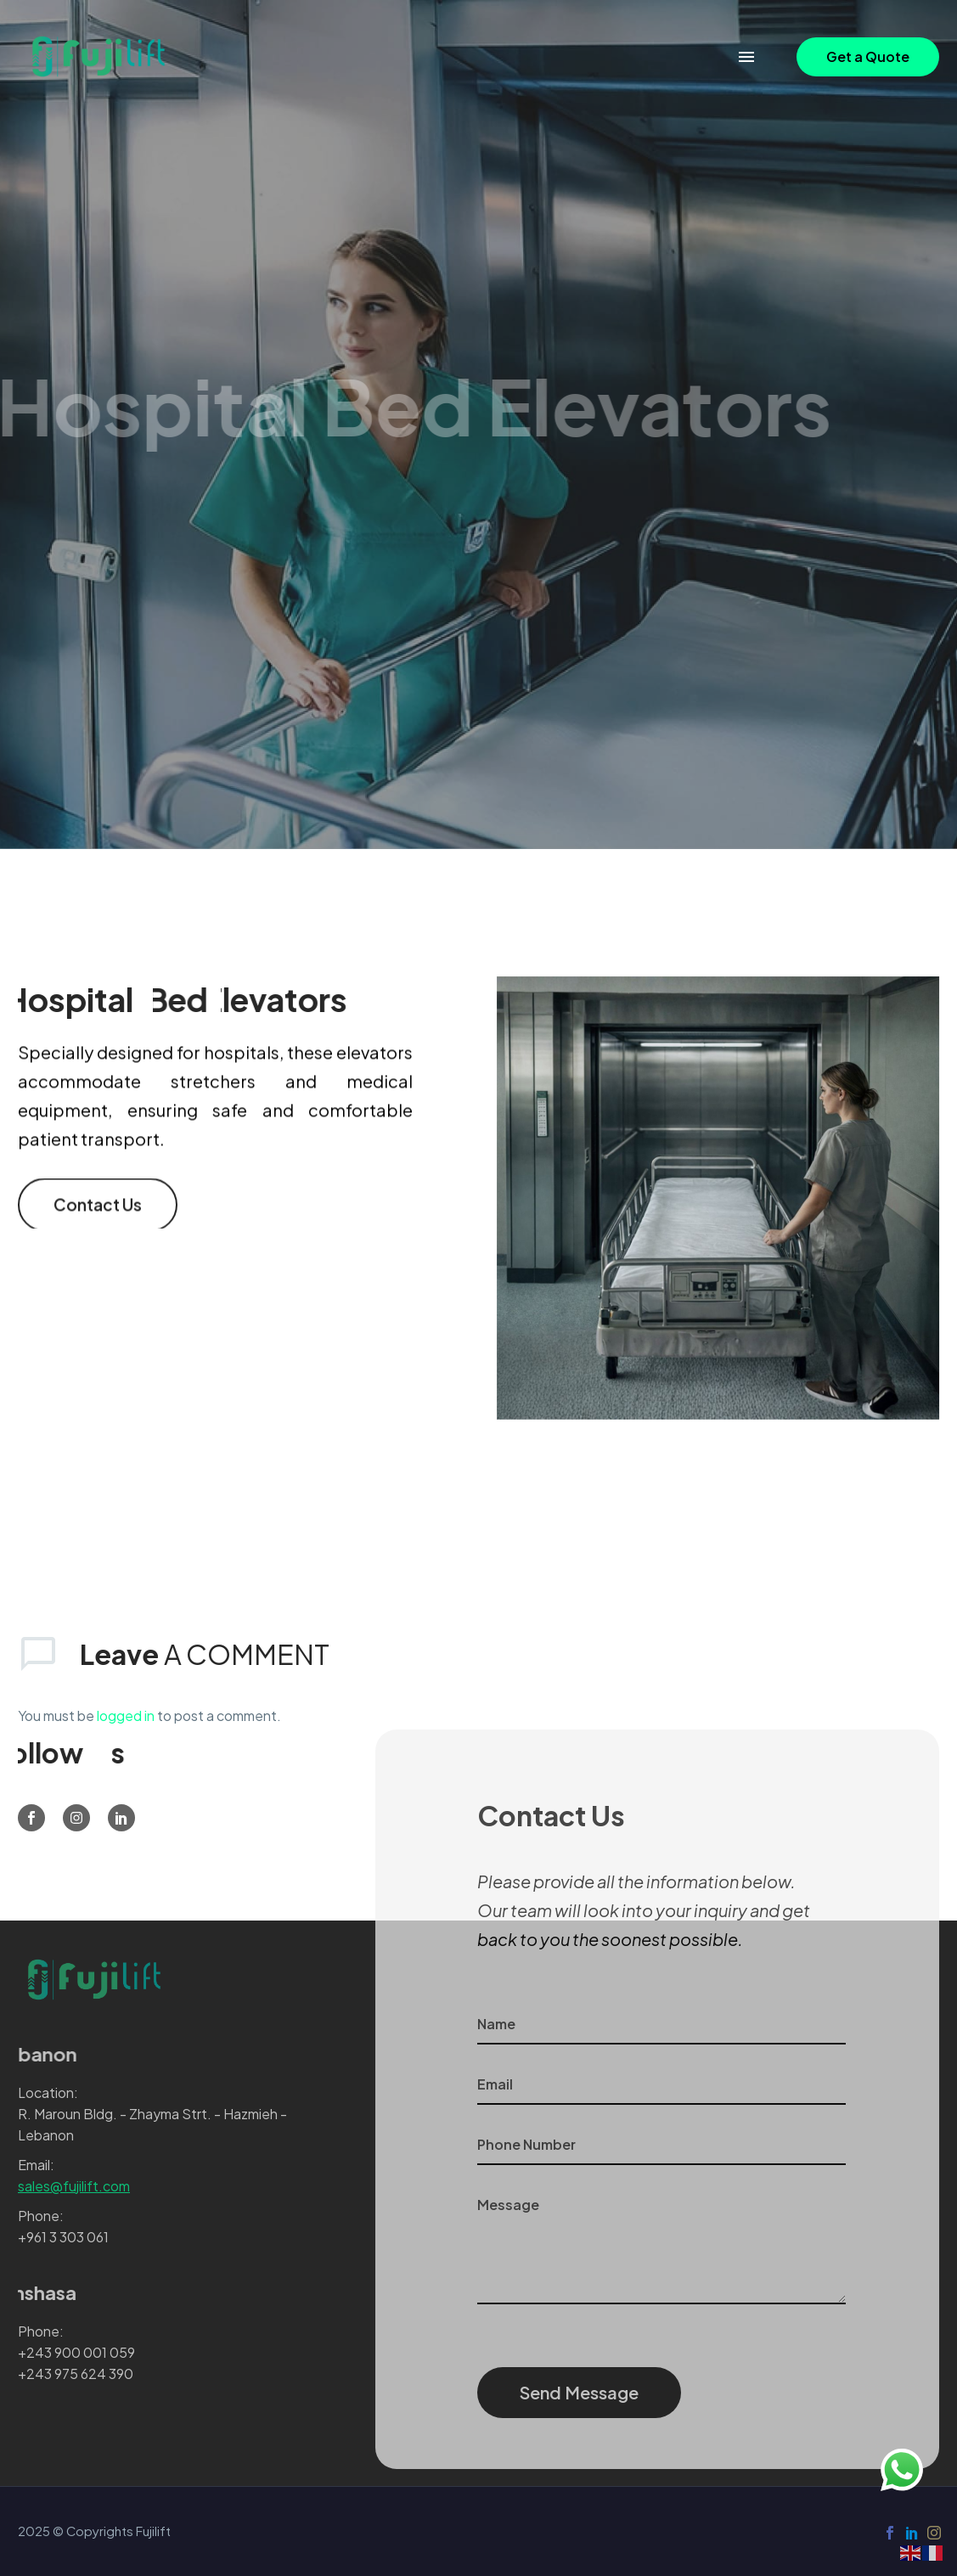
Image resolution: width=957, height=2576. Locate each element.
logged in (126, 1715)
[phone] (662, 2145)
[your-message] (662, 2244)
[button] (868, 56)
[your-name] (662, 2024)
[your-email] (662, 2085)
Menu (746, 57)
